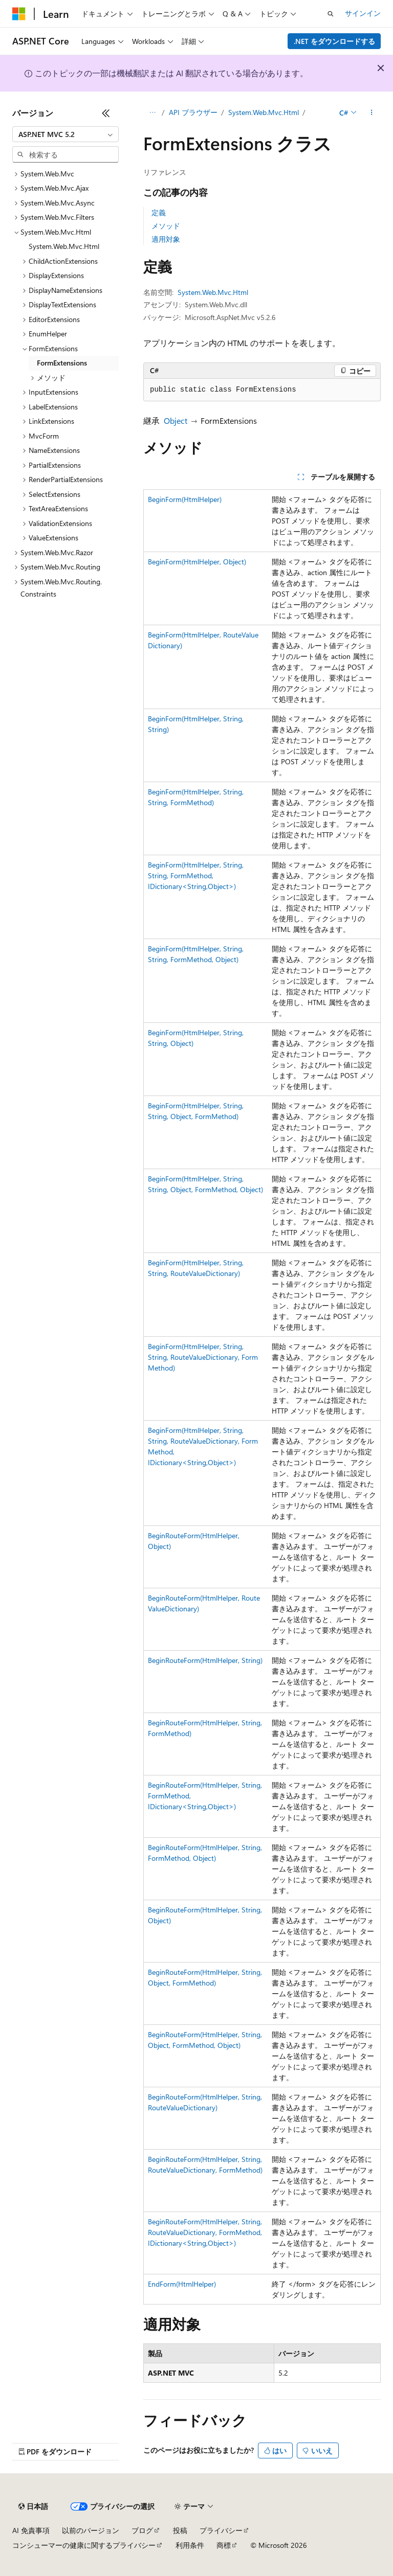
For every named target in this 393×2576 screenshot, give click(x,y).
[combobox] (65, 134)
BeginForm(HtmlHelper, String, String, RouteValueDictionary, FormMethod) (203, 1357)
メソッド (165, 226)
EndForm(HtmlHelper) (182, 2284)
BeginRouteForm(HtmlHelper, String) (205, 1660)
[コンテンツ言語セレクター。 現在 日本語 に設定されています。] (33, 2506)
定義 (158, 212)
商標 (223, 2545)
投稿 (180, 2530)
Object (175, 420)
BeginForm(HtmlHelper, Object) (197, 561)
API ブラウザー (193, 112)
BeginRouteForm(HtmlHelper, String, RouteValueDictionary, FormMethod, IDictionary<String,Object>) (205, 2232)
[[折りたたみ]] (106, 113)
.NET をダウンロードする (334, 41)
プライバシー (221, 2530)
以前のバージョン (90, 2530)
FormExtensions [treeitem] (62, 363)
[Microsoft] (19, 13)
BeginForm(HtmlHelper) (185, 499)
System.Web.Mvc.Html (263, 112)
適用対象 (165, 239)
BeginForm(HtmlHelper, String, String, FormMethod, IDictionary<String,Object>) (196, 875)
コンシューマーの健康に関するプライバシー (84, 2545)
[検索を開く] (330, 14)
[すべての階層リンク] (152, 113)
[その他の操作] (372, 113)
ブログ (142, 2530)
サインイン (363, 13)
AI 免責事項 (31, 2530)
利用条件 (190, 2545)
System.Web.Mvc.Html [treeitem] (64, 246)
